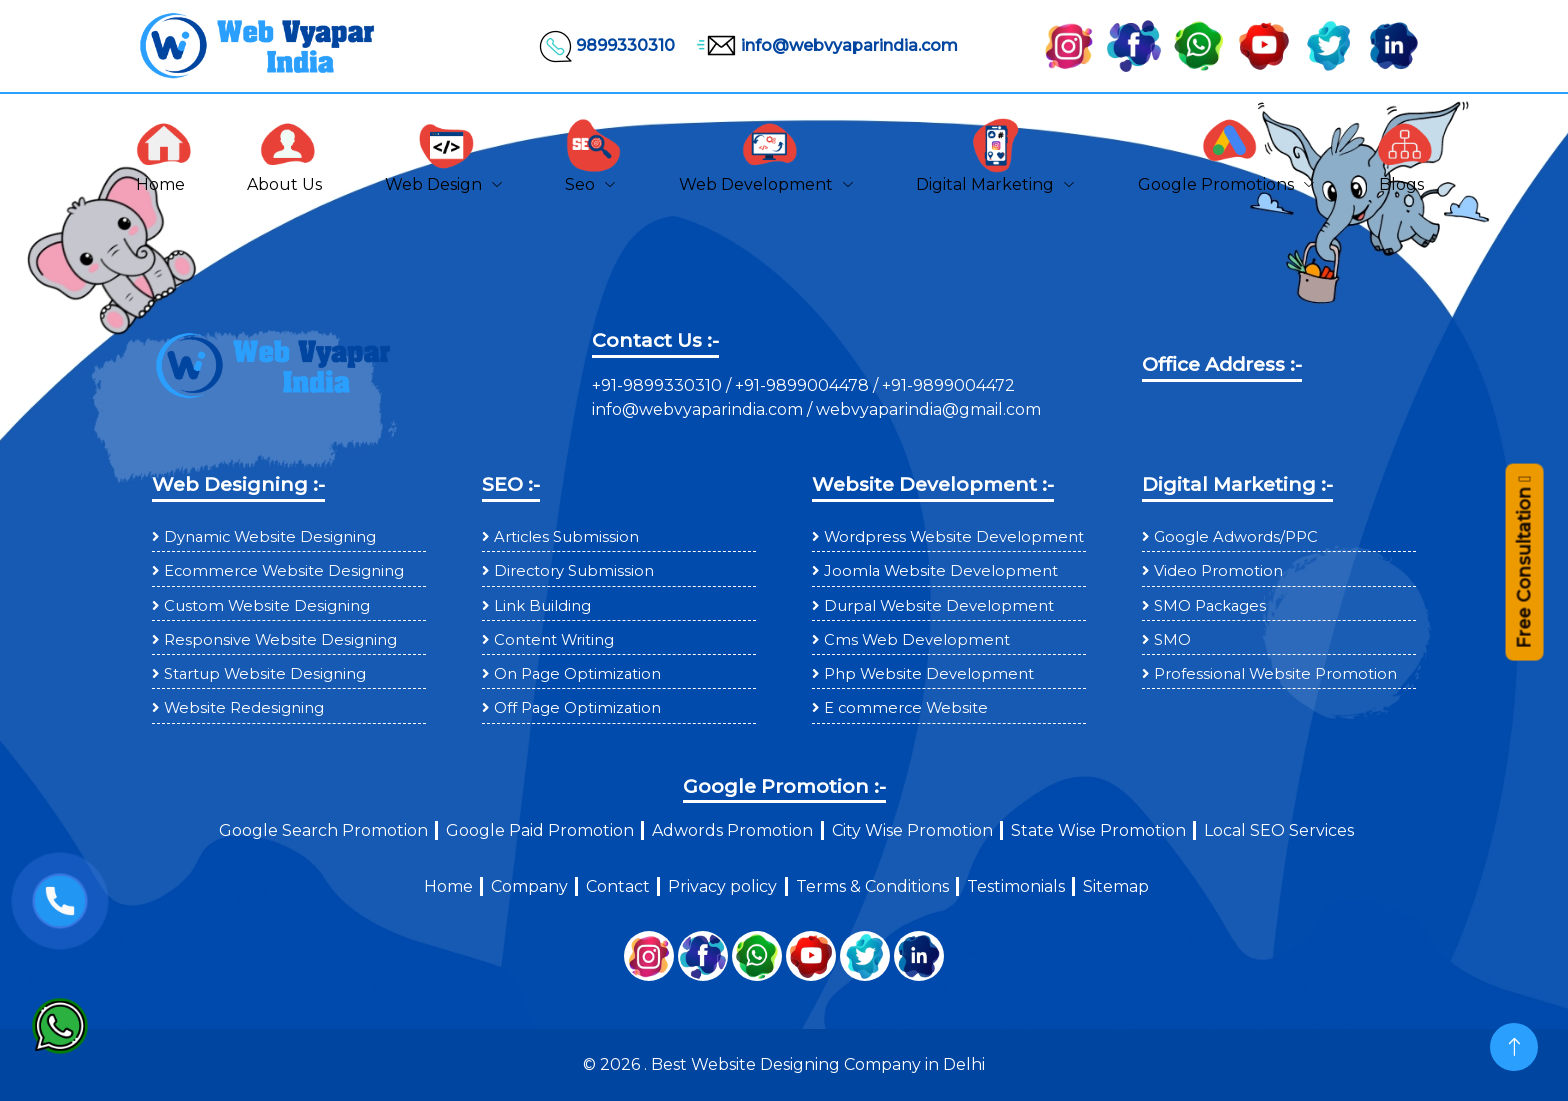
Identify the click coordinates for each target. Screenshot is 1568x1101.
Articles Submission (566, 537)
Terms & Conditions (872, 886)
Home (448, 886)
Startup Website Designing (265, 674)
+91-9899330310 (659, 385)
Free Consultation (1523, 571)
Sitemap (1116, 886)
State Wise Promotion (1098, 830)
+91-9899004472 (946, 385)
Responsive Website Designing (280, 640)
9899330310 (605, 46)
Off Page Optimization (577, 708)
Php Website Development (929, 674)
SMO (1172, 640)
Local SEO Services (1279, 830)
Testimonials (1016, 886)
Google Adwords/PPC (1236, 537)
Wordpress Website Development (954, 537)
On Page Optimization (577, 674)
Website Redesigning (244, 708)
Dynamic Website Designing (270, 537)
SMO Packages (1210, 606)
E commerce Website (906, 708)
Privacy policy (722, 886)
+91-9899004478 (804, 385)
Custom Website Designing (267, 606)
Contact (618, 886)
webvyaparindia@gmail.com (928, 409)
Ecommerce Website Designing (284, 571)
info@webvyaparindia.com (824, 46)
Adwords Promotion (732, 830)
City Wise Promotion (912, 830)
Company (529, 886)
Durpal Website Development (939, 606)
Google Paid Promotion (540, 830)
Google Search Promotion (323, 830)
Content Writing (554, 640)
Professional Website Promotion (1275, 674)
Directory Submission (574, 571)
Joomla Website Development (941, 571)
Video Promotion (1218, 571)
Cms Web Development (917, 640)
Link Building (542, 606)
